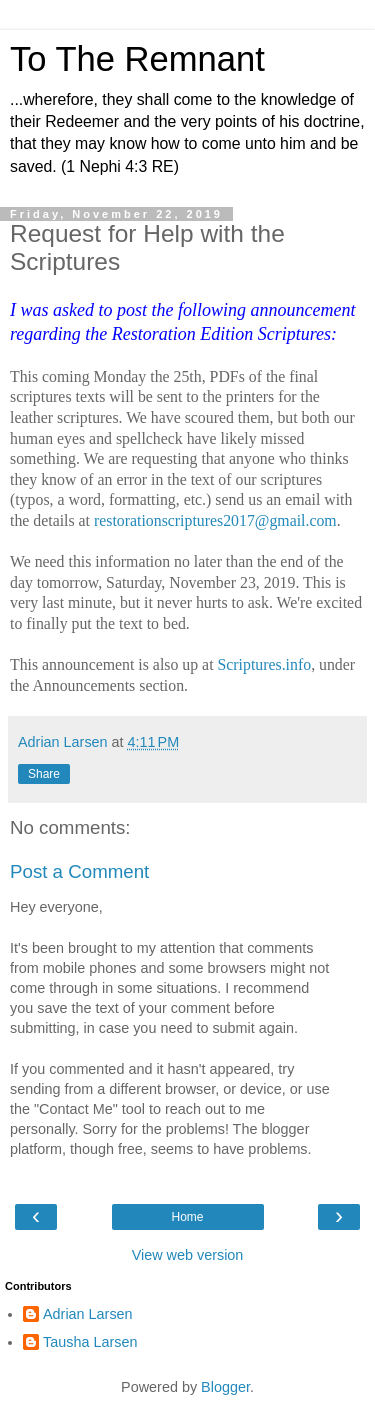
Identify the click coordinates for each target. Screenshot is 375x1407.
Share (44, 774)
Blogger (225, 1387)
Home (187, 1217)
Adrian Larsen (88, 1314)
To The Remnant (137, 59)
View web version (188, 1255)
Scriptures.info (264, 664)
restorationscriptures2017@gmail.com (215, 520)
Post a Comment (79, 871)
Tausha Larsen (90, 1342)
